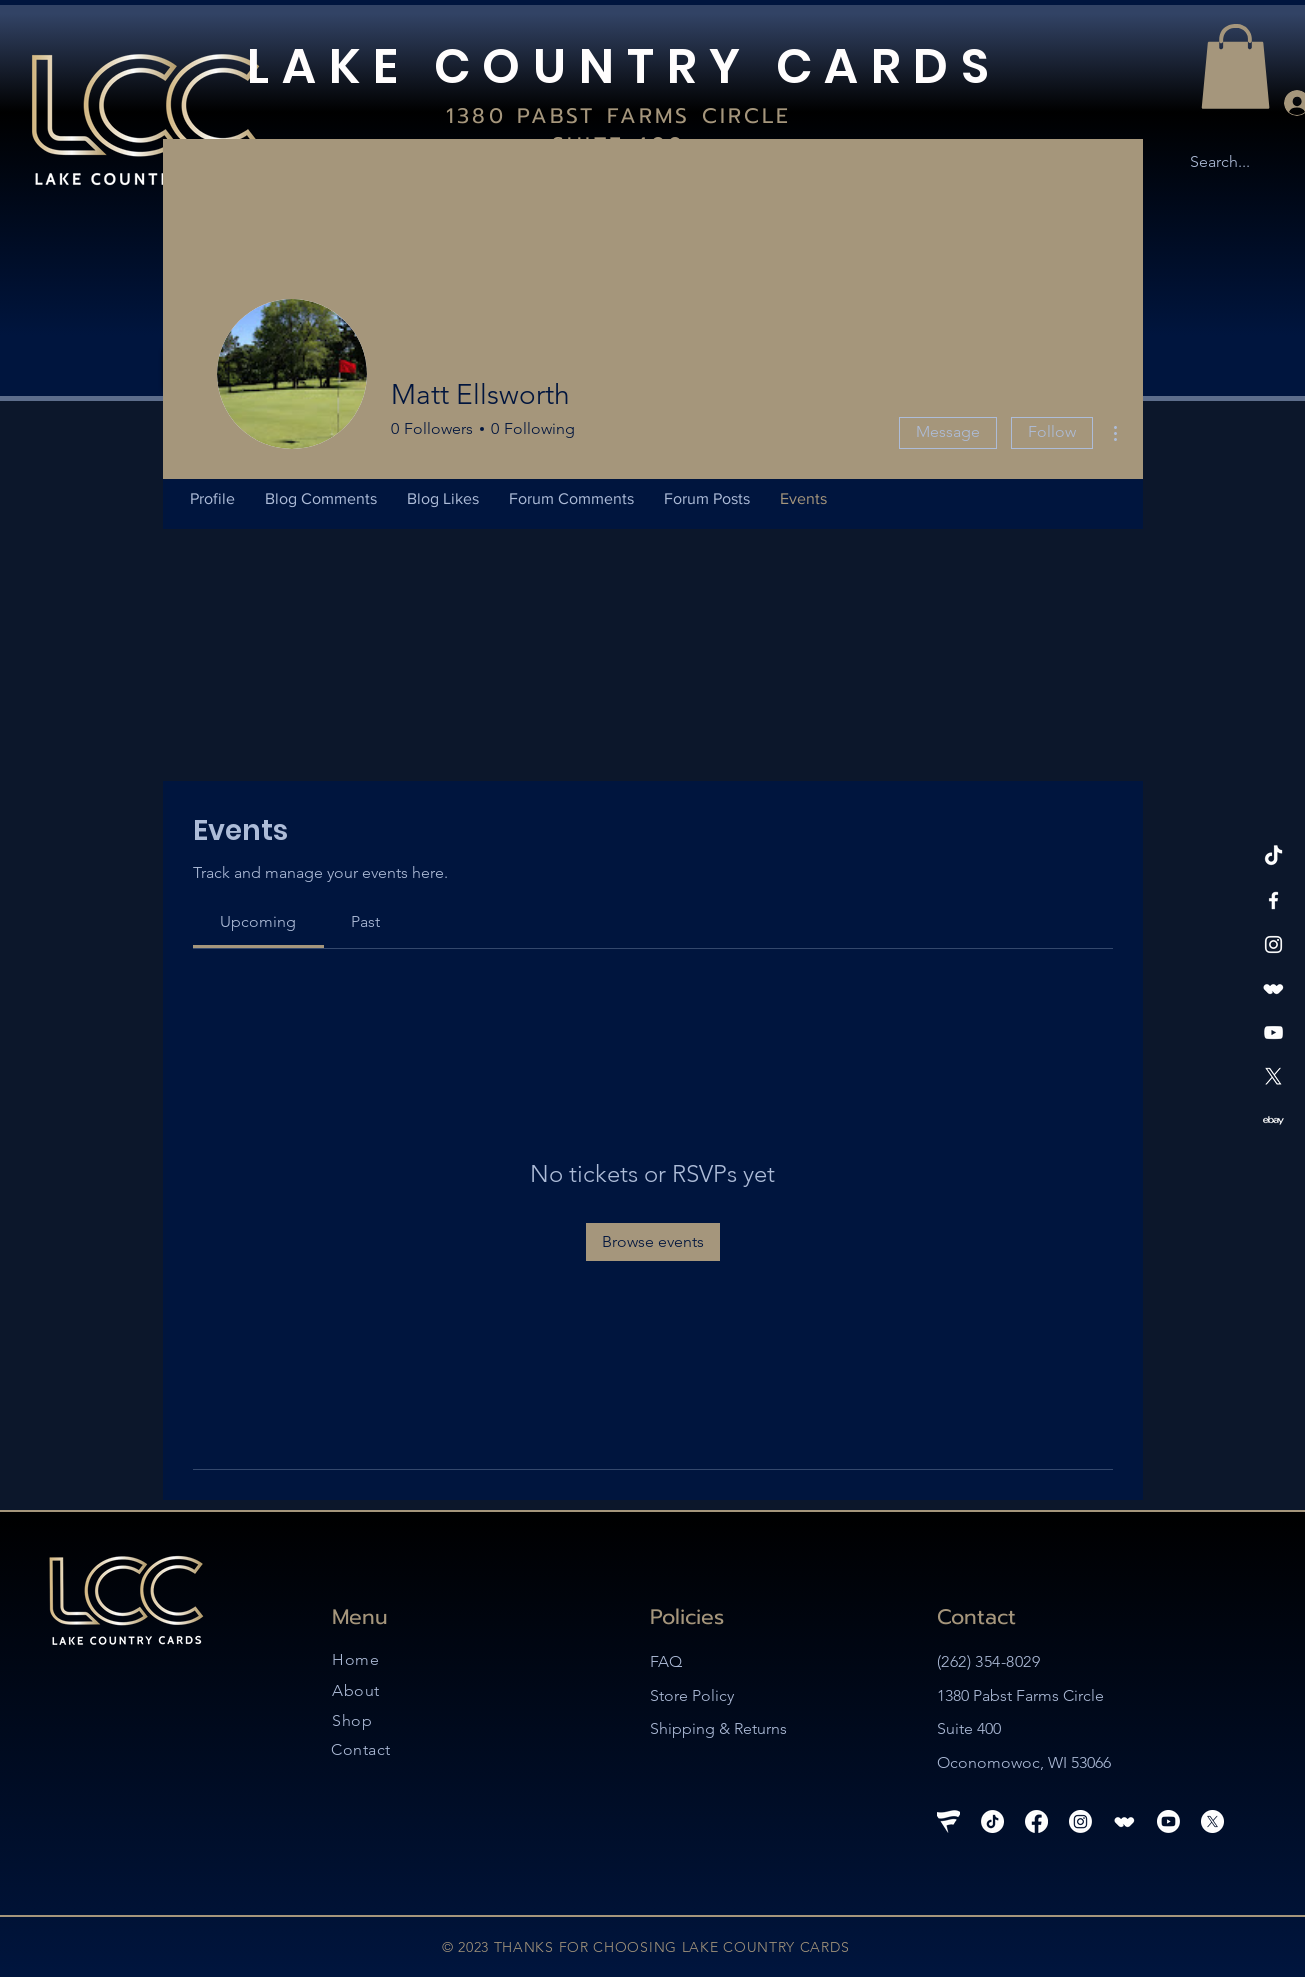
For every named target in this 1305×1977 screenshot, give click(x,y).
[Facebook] (1273, 900)
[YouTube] (1273, 1032)
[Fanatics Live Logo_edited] (948, 1821)
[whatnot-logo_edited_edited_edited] (1273, 988)
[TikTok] (1273, 856)
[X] (1273, 1076)
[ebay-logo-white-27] (1273, 1120)
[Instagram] (1273, 944)
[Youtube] (1168, 1821)
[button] (1235, 66)
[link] (258, 921)
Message (948, 431)
